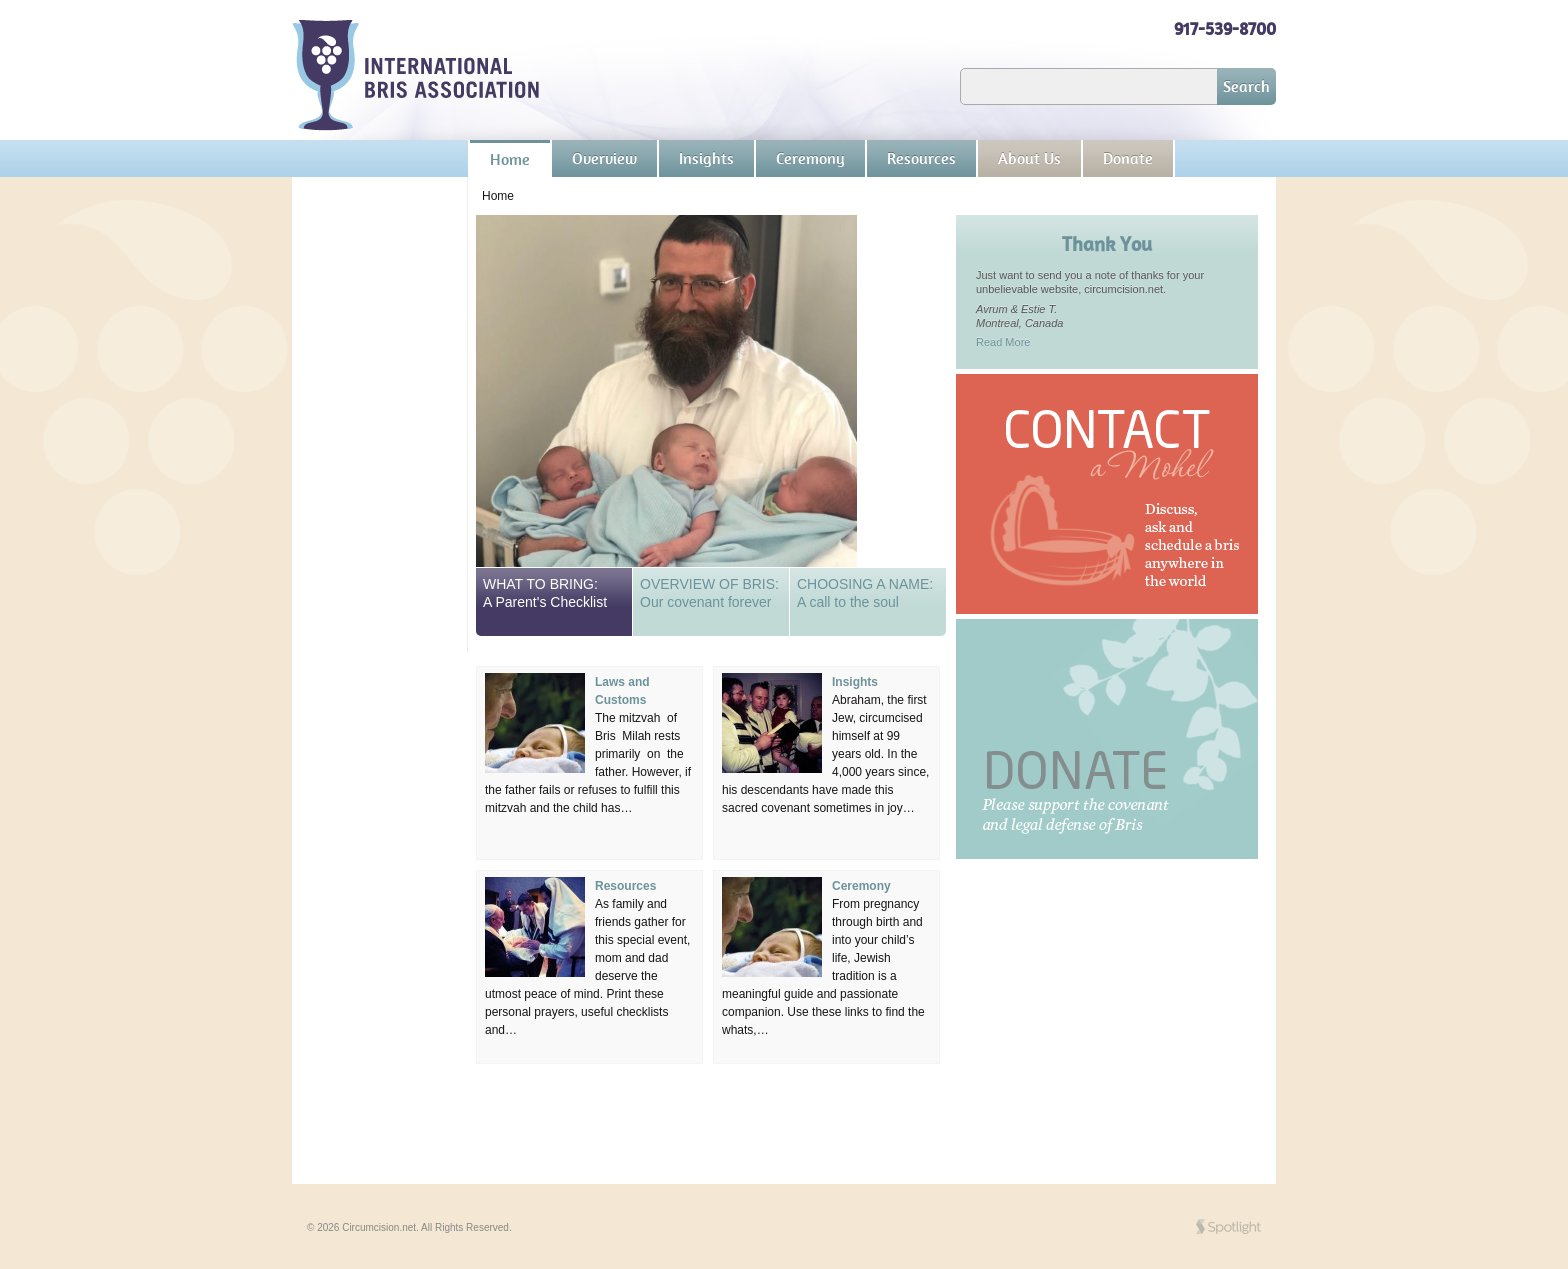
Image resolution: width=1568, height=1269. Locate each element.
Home (510, 159)
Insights (706, 158)
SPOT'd (1228, 1226)
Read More (1003, 342)
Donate (1128, 158)
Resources (921, 158)
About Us (1029, 158)
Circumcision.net (416, 75)
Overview (604, 158)
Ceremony (810, 158)
